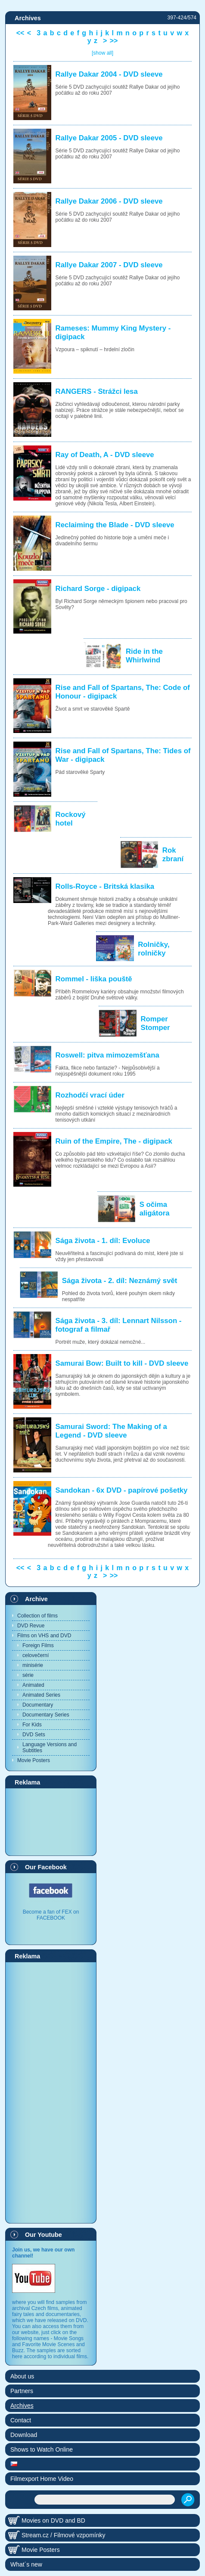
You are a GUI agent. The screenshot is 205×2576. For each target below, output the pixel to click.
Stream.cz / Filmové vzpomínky (64, 2535)
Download (23, 2434)
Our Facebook (46, 1867)
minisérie (32, 1665)
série (28, 1675)
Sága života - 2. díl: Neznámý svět (119, 1281)
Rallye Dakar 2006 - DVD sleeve (109, 201)
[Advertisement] (51, 1821)
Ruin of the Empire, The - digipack (114, 1141)
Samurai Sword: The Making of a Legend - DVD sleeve (111, 1431)
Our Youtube (43, 2234)
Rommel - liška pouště (94, 979)
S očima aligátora (155, 1208)
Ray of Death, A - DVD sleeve (105, 455)
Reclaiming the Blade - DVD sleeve (115, 525)
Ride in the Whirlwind (144, 655)
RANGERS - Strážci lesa (97, 391)
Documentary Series (45, 1715)
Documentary (37, 1705)
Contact (20, 2420)
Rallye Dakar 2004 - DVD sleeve (109, 74)
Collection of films (37, 1616)
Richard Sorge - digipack (98, 588)
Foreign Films (38, 1645)
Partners (21, 2390)
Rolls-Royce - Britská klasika (105, 886)
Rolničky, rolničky (153, 948)
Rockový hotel (71, 818)
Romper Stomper (155, 1023)
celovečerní (35, 1655)
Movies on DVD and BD (53, 2520)
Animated (33, 1685)
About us (22, 2376)
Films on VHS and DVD (44, 1636)
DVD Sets (33, 1735)
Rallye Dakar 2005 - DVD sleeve (109, 138)
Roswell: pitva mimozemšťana (107, 1055)
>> (114, 40)
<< (20, 33)
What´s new (26, 2564)
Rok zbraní (172, 854)
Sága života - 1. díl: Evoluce (103, 1241)
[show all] (102, 53)
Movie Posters (33, 1760)
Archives (22, 2405)
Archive (36, 1599)
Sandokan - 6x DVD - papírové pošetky (122, 1490)
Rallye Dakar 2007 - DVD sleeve (109, 265)
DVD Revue (30, 1626)
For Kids (32, 1725)
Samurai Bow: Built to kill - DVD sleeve (122, 1363)
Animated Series (41, 1695)
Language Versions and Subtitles (49, 1747)
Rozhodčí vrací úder (90, 1095)
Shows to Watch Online (41, 2449)
